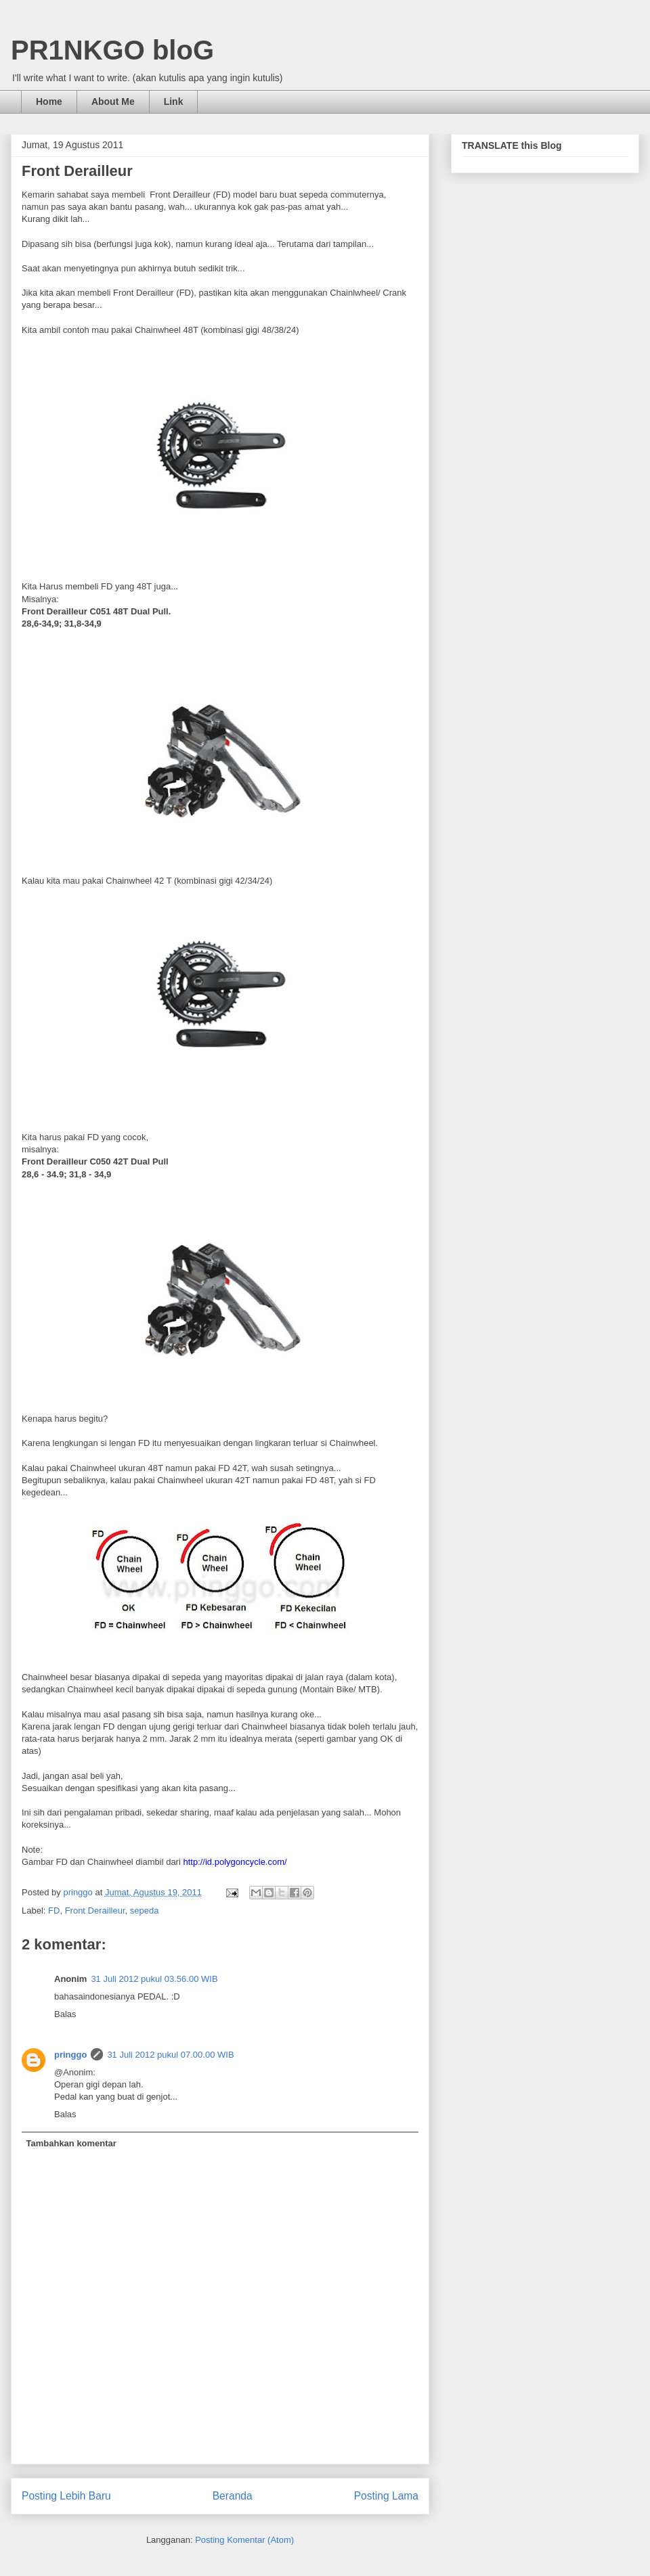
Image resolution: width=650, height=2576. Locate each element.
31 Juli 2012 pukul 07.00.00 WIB (170, 2055)
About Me (113, 101)
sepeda (144, 1910)
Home (49, 101)
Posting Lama (386, 2496)
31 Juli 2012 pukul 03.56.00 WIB (154, 1979)
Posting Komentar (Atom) (244, 2540)
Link (173, 101)
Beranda (233, 2496)
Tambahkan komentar (71, 2143)
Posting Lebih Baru (66, 2496)
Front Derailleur (95, 1910)
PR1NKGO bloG (112, 50)
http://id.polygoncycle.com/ (234, 1862)
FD (54, 1910)
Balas (65, 2014)
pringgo (70, 2055)
